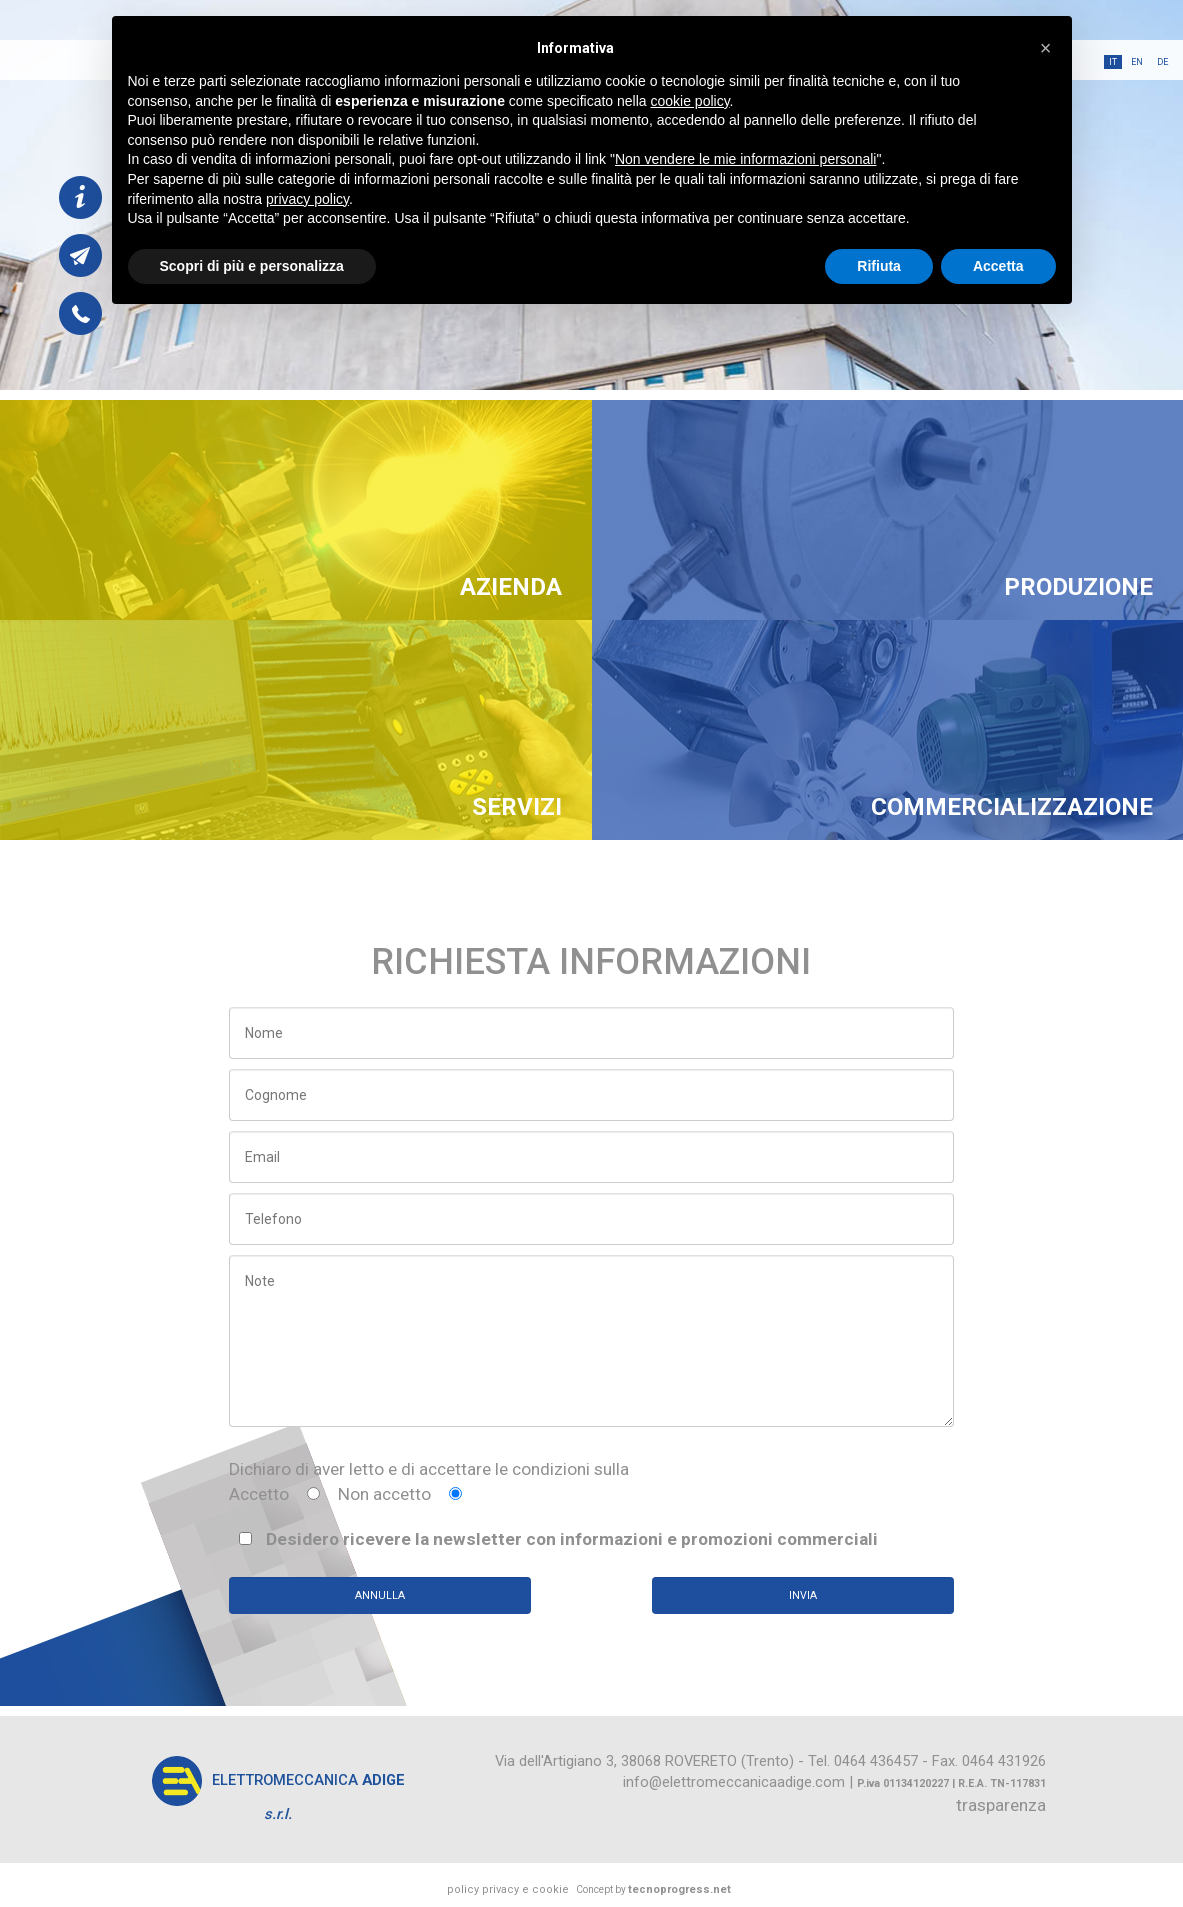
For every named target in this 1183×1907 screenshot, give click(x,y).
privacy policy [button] (307, 199)
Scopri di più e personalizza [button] (252, 266)
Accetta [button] (998, 266)
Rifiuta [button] (879, 266)
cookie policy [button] (689, 101)
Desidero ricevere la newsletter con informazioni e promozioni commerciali (558, 1539)
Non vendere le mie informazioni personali (745, 159)
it (1113, 62)
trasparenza (1001, 1805)
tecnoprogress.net (679, 1889)
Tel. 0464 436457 (863, 1761)
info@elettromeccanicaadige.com (734, 1782)
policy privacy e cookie (508, 1889)
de (1162, 62)
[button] (1046, 48)
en (1137, 62)
